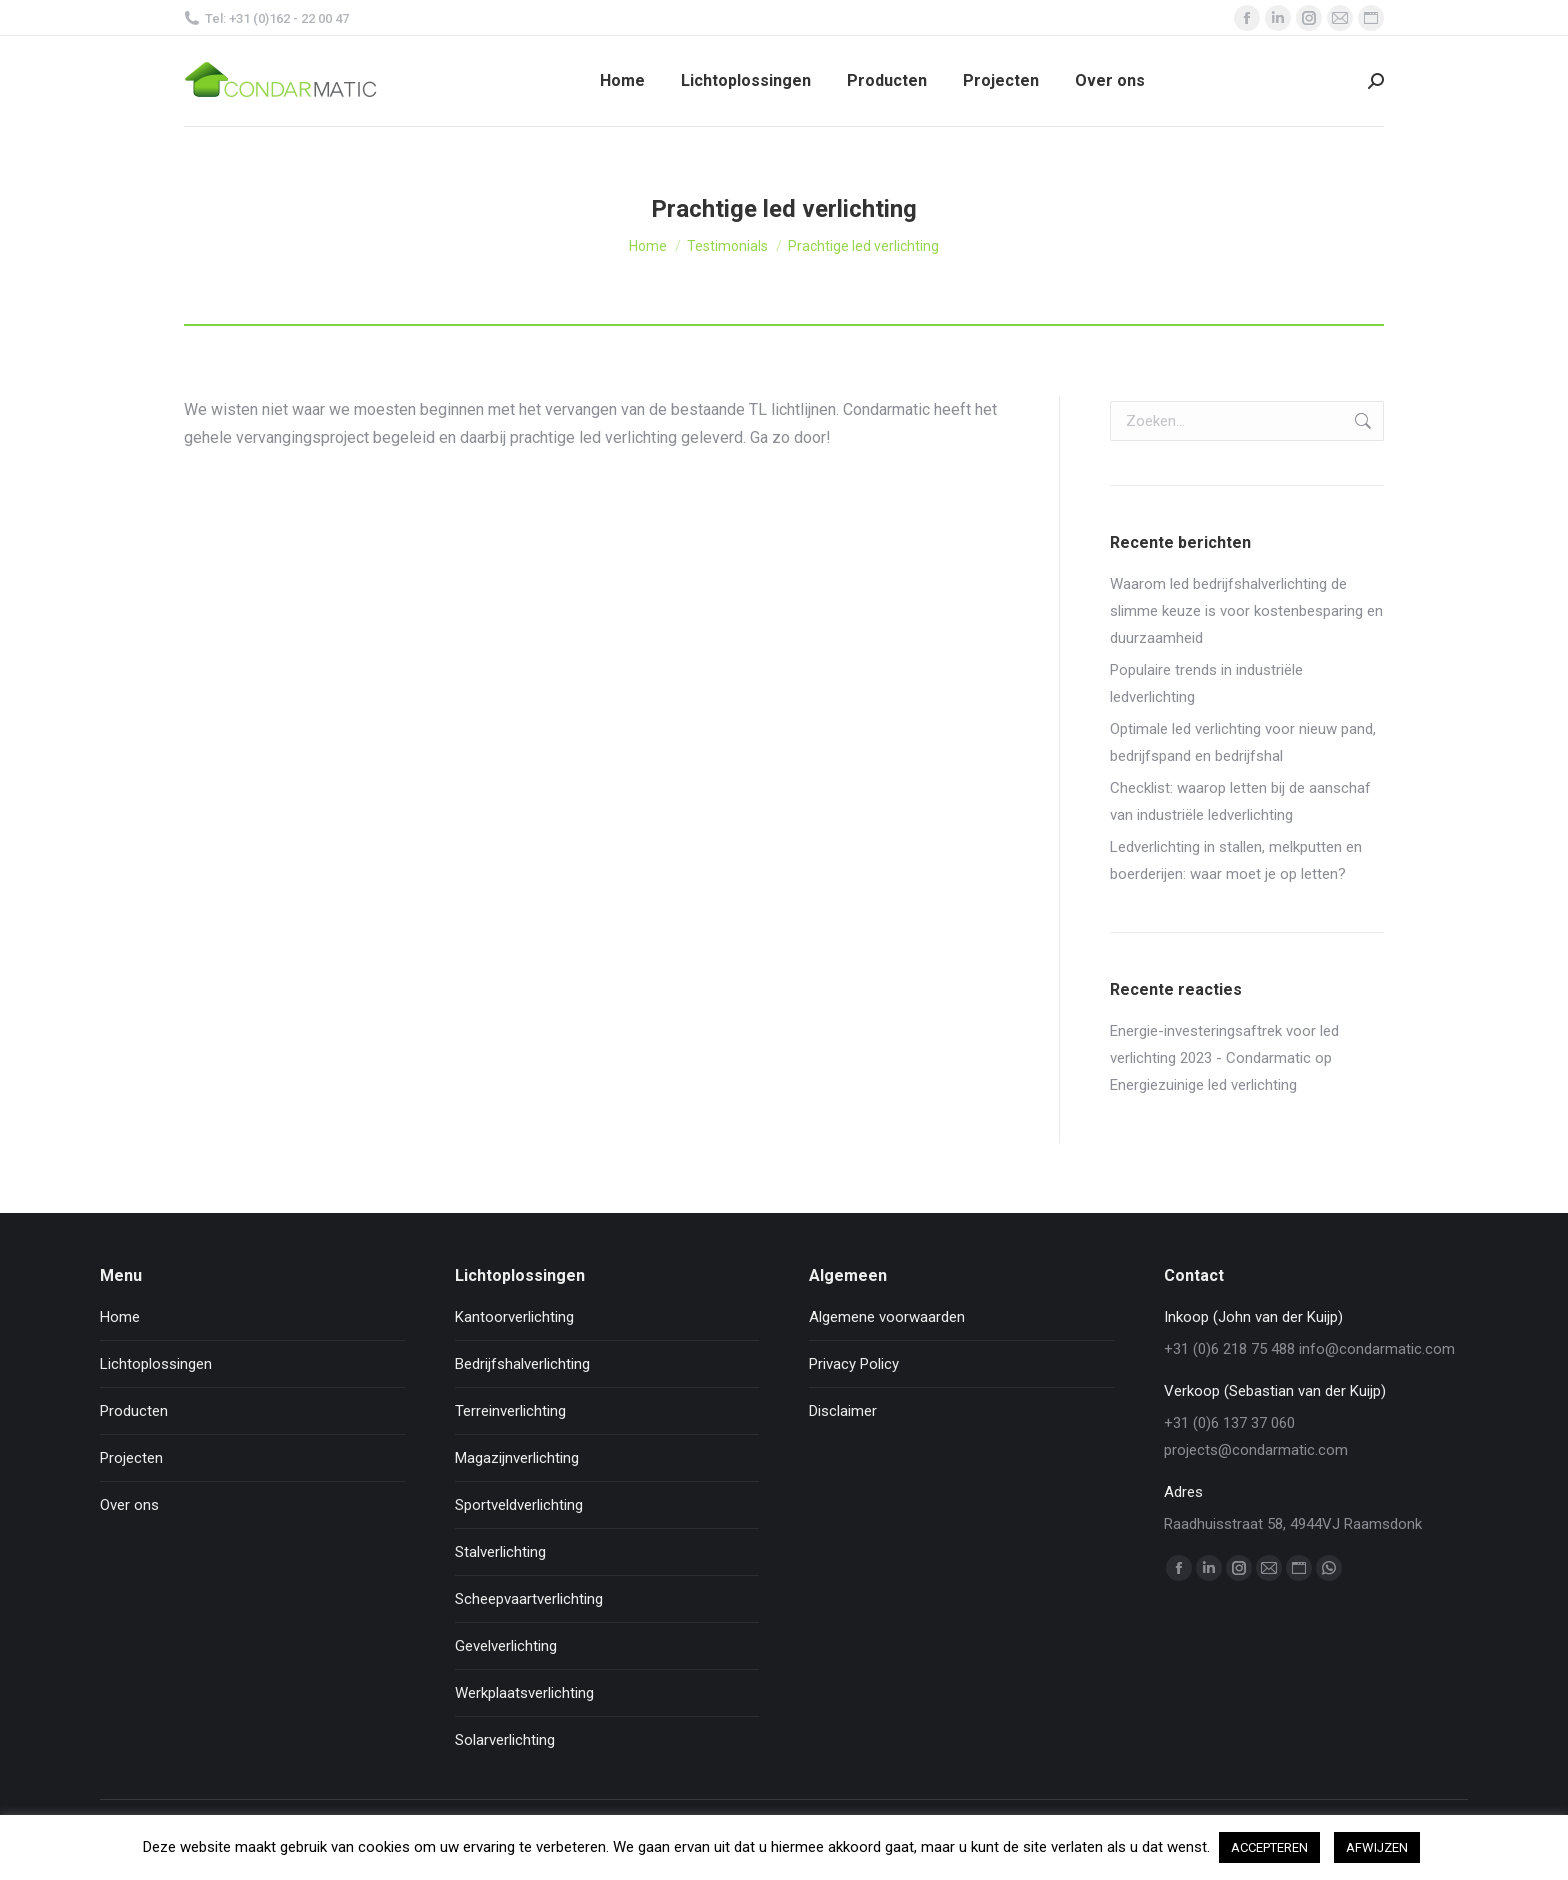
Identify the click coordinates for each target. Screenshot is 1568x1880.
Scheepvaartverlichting (529, 1599)
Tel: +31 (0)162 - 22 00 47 (266, 18)
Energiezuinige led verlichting (1203, 1085)
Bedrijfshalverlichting (522, 1364)
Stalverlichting (500, 1552)
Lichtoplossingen (156, 1364)
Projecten (131, 1458)
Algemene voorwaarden (887, 1317)
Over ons (129, 1505)
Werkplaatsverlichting (524, 1693)
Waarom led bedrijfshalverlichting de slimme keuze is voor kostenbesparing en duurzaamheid (1246, 611)
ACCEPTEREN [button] (1269, 1847)
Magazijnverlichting (517, 1458)
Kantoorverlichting (514, 1317)
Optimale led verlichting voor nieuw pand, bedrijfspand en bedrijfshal (1243, 742)
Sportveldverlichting (519, 1505)
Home (120, 1317)
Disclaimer (843, 1411)
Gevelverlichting (506, 1646)
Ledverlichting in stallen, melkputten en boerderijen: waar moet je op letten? (1236, 860)
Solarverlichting (505, 1740)
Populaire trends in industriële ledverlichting (1206, 683)
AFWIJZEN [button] (1377, 1847)
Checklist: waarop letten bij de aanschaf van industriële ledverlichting (1240, 801)
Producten (134, 1411)
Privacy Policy (854, 1364)
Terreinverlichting (510, 1411)
